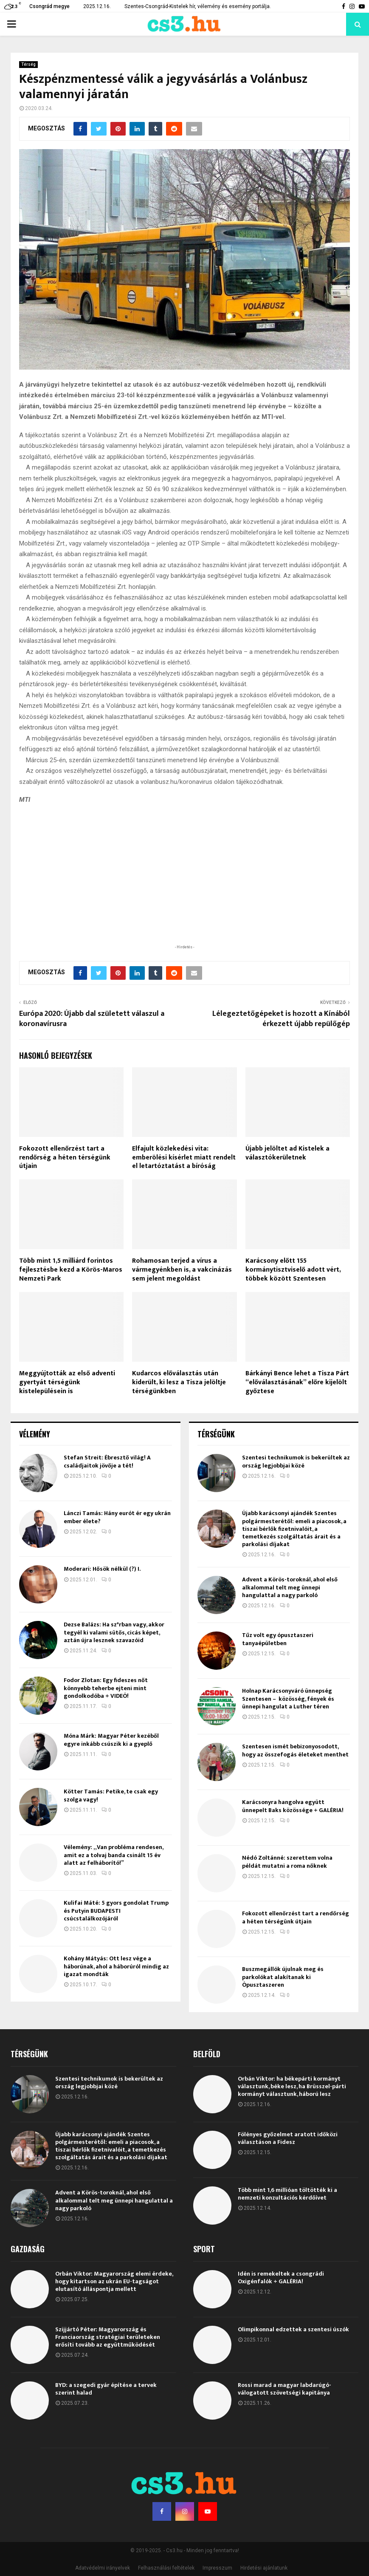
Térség (28, 64)
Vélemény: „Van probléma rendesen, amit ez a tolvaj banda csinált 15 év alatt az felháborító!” (113, 1854)
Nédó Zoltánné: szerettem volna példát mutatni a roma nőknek (287, 1861)
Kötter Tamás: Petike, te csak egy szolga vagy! (111, 1795)
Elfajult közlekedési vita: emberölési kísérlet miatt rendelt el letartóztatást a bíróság (184, 1157)
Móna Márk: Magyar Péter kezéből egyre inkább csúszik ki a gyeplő (111, 1739)
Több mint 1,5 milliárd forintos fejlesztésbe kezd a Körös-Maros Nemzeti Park (70, 1269)
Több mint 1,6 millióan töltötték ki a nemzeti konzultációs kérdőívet (287, 2194)
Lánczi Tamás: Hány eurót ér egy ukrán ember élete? (117, 1517)
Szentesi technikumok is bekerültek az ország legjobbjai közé (296, 1461)
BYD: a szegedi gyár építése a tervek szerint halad (106, 2389)
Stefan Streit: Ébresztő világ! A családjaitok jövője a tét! (107, 1461)
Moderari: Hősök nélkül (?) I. (102, 1569)
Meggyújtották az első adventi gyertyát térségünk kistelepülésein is (67, 1382)
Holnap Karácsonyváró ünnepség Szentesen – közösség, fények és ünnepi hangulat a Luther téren (288, 1698)
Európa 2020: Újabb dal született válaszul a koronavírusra (91, 1018)
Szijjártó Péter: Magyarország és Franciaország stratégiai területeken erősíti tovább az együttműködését (107, 2337)
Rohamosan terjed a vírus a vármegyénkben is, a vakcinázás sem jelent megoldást (182, 1269)
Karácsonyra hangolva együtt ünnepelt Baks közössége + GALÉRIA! (293, 1806)
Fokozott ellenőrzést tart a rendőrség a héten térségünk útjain (64, 1157)
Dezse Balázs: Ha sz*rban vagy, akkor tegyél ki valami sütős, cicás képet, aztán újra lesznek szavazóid (114, 1632)
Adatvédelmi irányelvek (102, 2568)
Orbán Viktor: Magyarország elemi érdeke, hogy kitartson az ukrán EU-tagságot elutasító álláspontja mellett (114, 2281)
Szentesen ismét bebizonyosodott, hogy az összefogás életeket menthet (295, 1750)
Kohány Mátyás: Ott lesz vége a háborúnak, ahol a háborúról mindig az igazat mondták (116, 1966)
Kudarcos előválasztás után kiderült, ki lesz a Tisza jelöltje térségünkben (179, 1382)
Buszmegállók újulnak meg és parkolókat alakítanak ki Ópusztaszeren (283, 1976)
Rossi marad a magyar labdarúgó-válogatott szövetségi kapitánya (284, 2389)
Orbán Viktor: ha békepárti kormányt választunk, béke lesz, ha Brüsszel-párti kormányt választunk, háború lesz (292, 2086)
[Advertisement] (185, 887)
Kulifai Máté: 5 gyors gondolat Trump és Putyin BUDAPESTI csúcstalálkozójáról (116, 1910)
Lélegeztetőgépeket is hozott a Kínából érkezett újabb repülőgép (281, 1018)
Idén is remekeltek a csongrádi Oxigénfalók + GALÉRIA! (281, 2277)
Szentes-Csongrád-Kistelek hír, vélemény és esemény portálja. (197, 6)
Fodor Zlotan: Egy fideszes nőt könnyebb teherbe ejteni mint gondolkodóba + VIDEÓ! (106, 1687)
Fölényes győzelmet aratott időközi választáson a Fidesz (288, 2138)
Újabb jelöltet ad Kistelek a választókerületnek (287, 1153)
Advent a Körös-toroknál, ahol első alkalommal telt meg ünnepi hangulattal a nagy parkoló (290, 1587)
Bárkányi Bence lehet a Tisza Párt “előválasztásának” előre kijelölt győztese (297, 1382)
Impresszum (217, 2568)
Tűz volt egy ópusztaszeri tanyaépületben (277, 1639)
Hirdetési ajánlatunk (263, 2568)
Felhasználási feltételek (166, 2568)
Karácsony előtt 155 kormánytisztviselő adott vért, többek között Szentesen (293, 1269)
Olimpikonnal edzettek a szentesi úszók (293, 2329)
